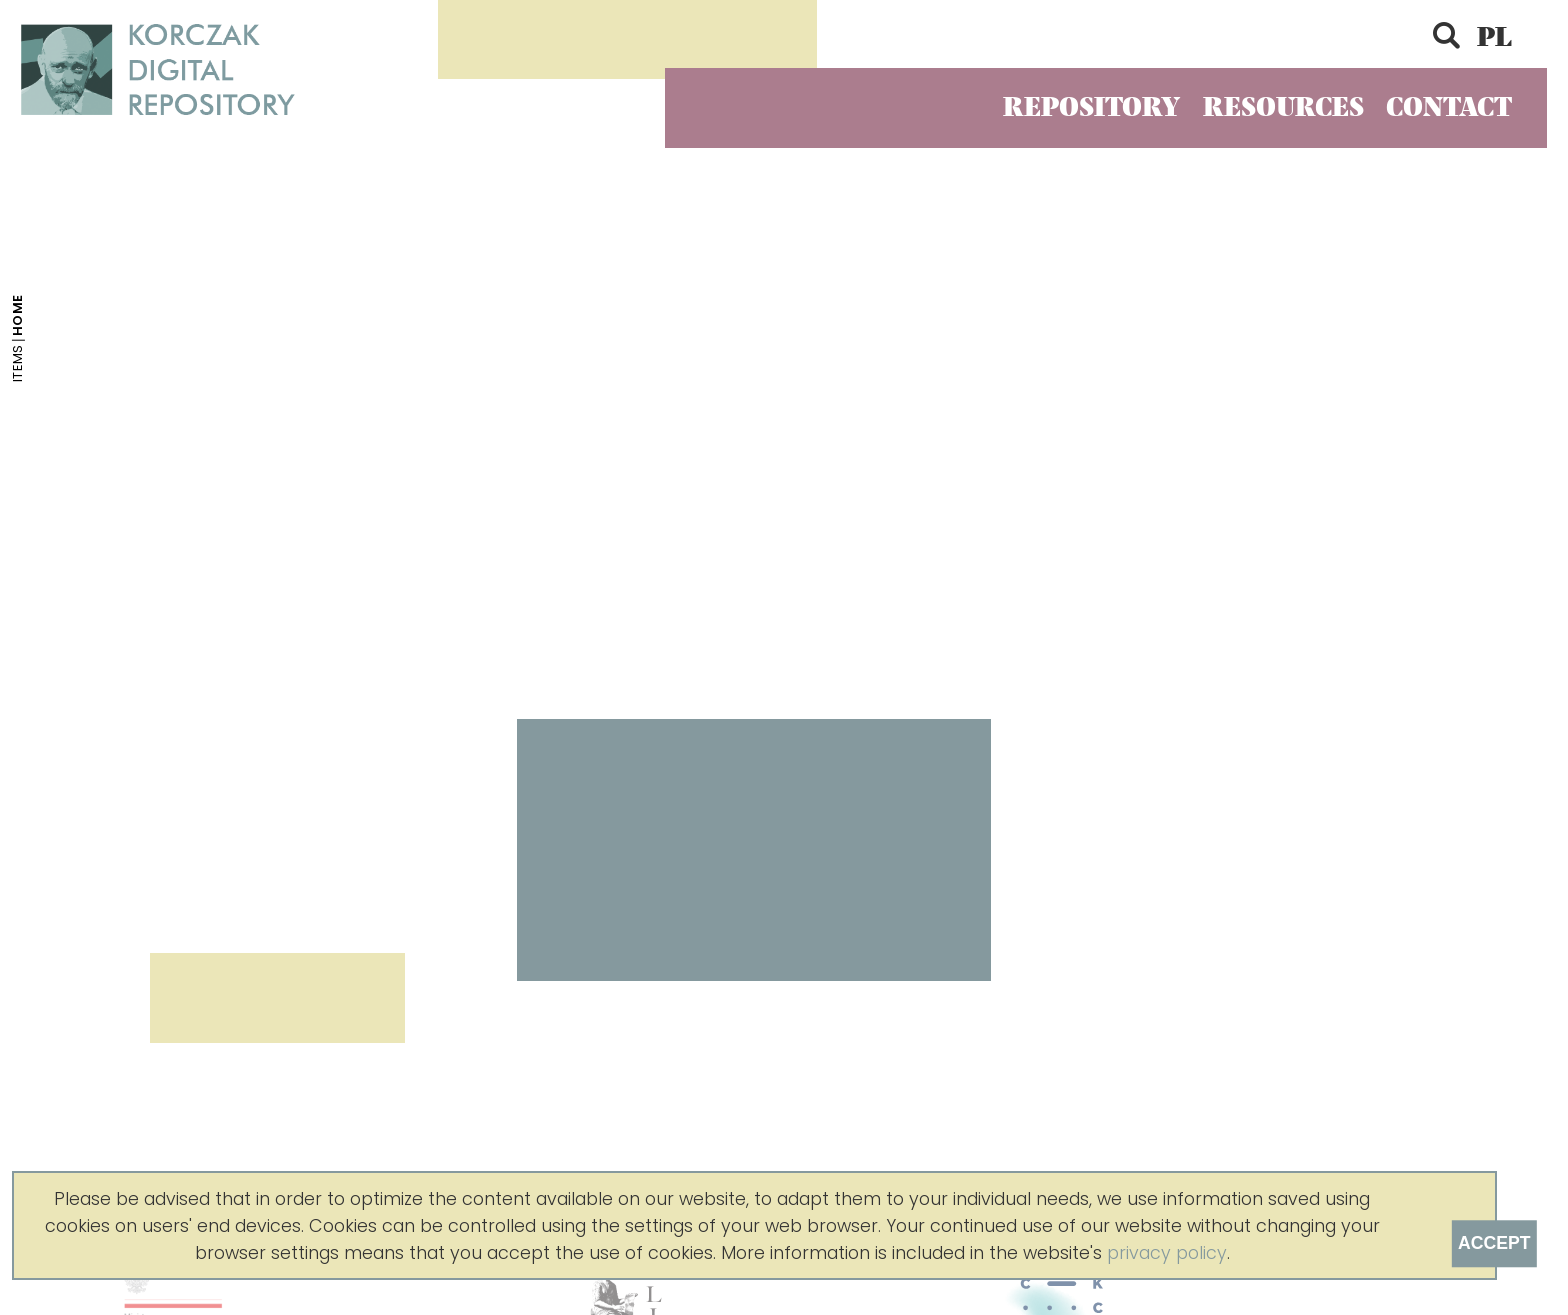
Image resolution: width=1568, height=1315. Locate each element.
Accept (1494, 1243)
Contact (1449, 107)
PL (1494, 37)
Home (18, 316)
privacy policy (1167, 1252)
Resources (1283, 107)
